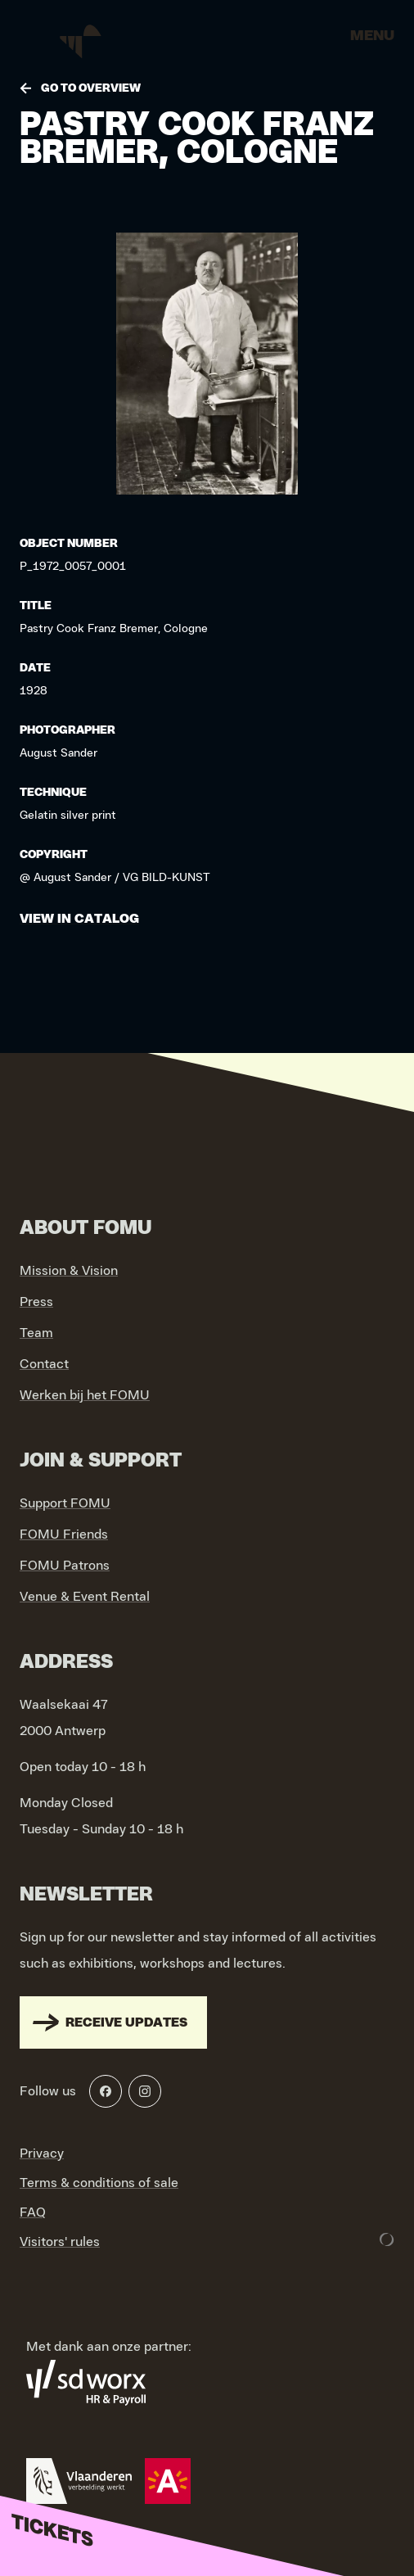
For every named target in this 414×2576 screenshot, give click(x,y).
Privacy (42, 2153)
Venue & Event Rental (85, 1596)
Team (36, 1333)
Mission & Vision (69, 1270)
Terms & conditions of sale (99, 2183)
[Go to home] (82, 41)
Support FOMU (65, 1503)
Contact (44, 1364)
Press (36, 1301)
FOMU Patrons (65, 1565)
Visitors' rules (60, 2241)
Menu (372, 36)
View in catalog (79, 918)
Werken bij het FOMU (85, 1395)
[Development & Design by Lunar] (387, 2239)
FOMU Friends (64, 1534)
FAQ (33, 2212)
